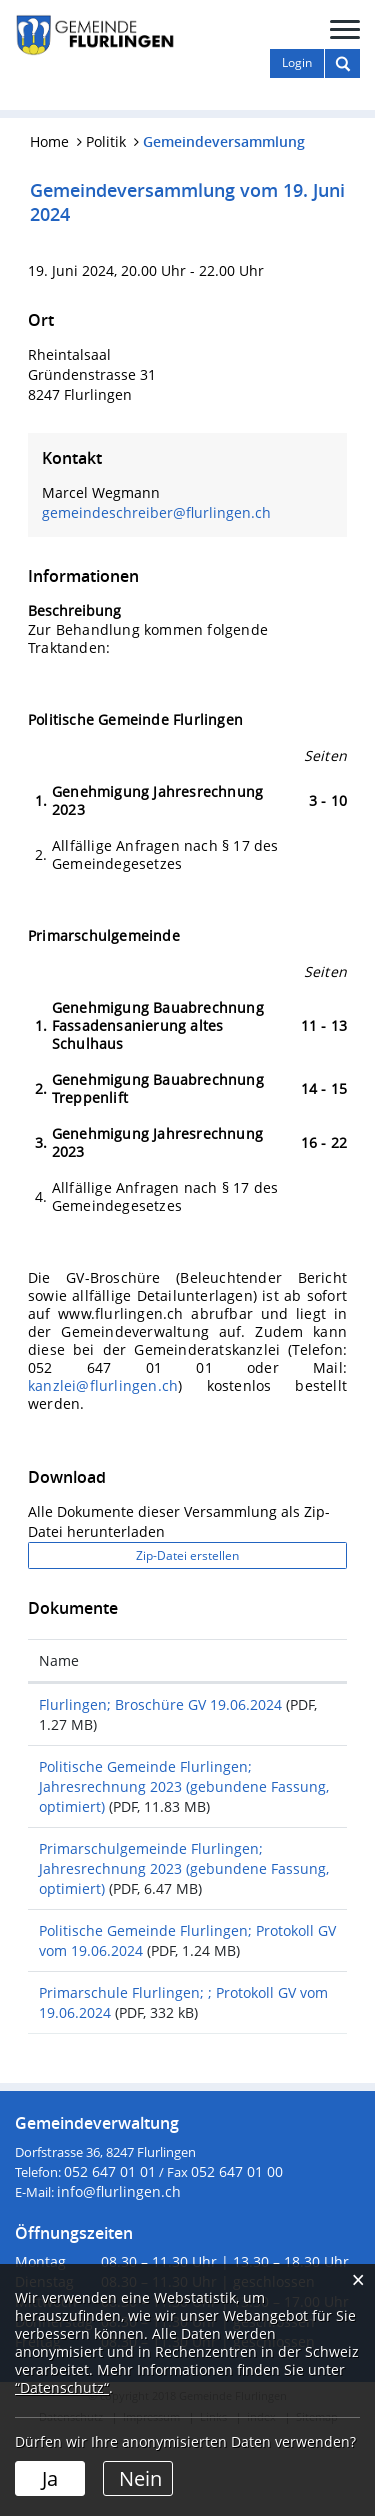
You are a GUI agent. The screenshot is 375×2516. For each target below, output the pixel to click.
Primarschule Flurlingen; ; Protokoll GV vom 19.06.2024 (133, 2062)
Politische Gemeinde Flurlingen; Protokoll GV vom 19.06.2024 (133, 1990)
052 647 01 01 (110, 2251)
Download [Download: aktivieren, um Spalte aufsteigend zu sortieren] (283, 1660)
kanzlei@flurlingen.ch (103, 1385)
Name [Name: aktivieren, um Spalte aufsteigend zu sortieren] (59, 1660)
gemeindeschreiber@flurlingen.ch (156, 512)
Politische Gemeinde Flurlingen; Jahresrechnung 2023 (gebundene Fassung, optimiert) (130, 1796)
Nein (140, 2478)
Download (293, 1707)
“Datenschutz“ (62, 2387)
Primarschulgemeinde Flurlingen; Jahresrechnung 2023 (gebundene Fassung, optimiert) (130, 1898)
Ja (50, 2478)
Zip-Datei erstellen (187, 1555)
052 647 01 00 (237, 2251)
